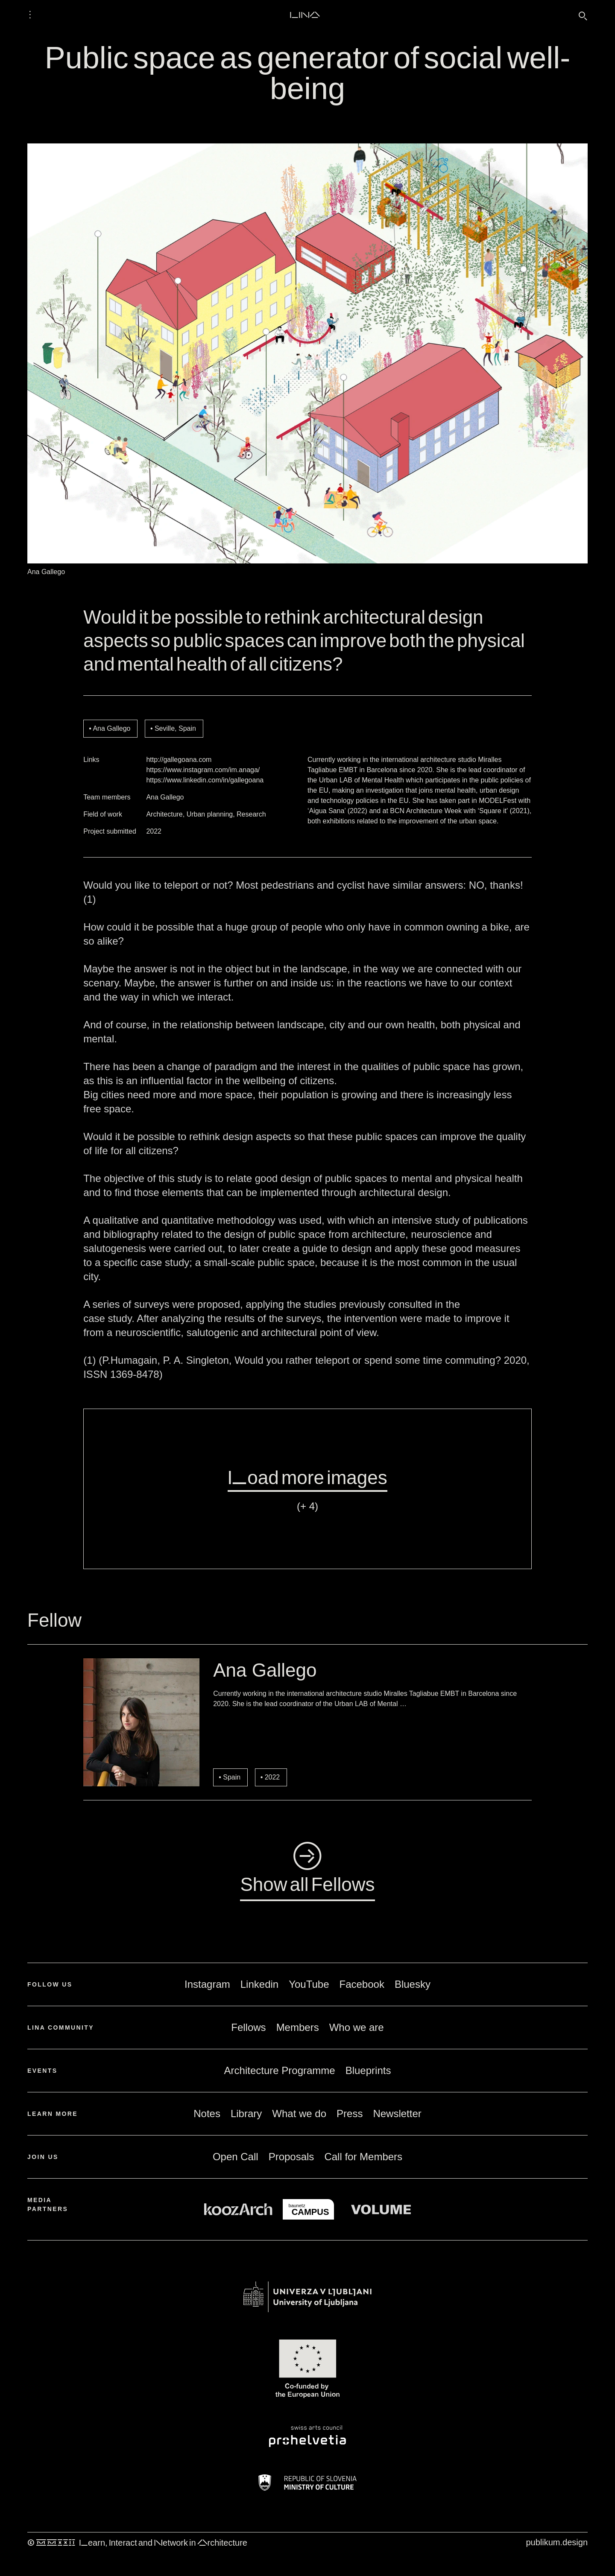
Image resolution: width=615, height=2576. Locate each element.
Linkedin (259, 1984)
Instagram (207, 1984)
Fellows (248, 2027)
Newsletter (397, 2113)
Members (297, 2027)
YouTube (309, 1984)
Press (350, 2113)
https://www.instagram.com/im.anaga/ (203, 769)
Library (246, 2113)
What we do (299, 2113)
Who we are (356, 2027)
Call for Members (363, 2156)
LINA (305, 14)
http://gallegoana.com (178, 759)
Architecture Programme (279, 2070)
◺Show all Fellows (307, 1869)
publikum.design (557, 2542)
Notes (206, 2113)
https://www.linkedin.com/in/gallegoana (205, 780)
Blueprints (368, 2070)
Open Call (235, 2156)
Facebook (361, 1984)
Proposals (291, 2156)
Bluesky (412, 1984)
